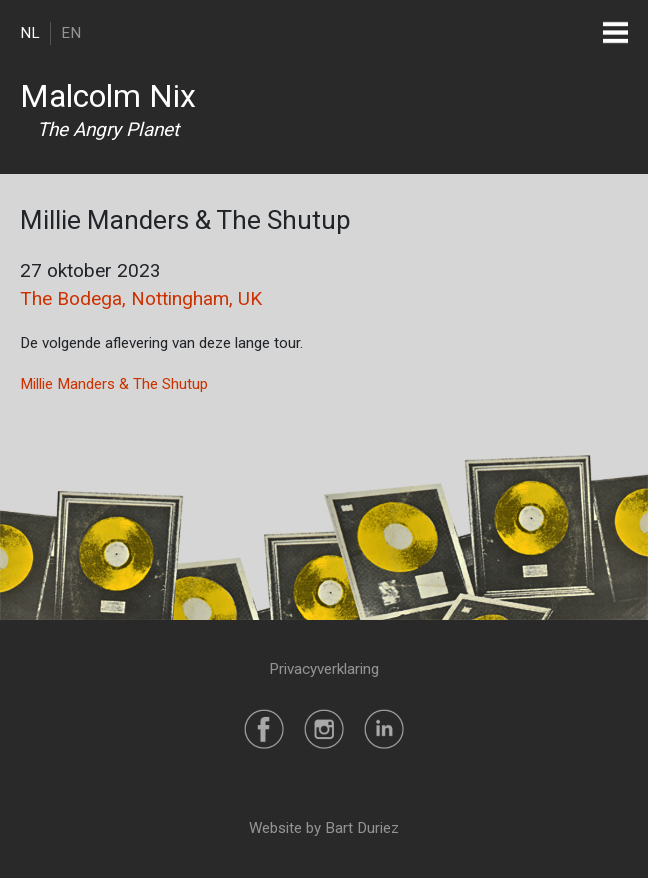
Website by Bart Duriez (324, 828)
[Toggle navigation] (615, 32)
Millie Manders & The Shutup (114, 384)
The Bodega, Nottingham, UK (141, 298)
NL (30, 33)
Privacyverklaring (324, 669)
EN (71, 33)
